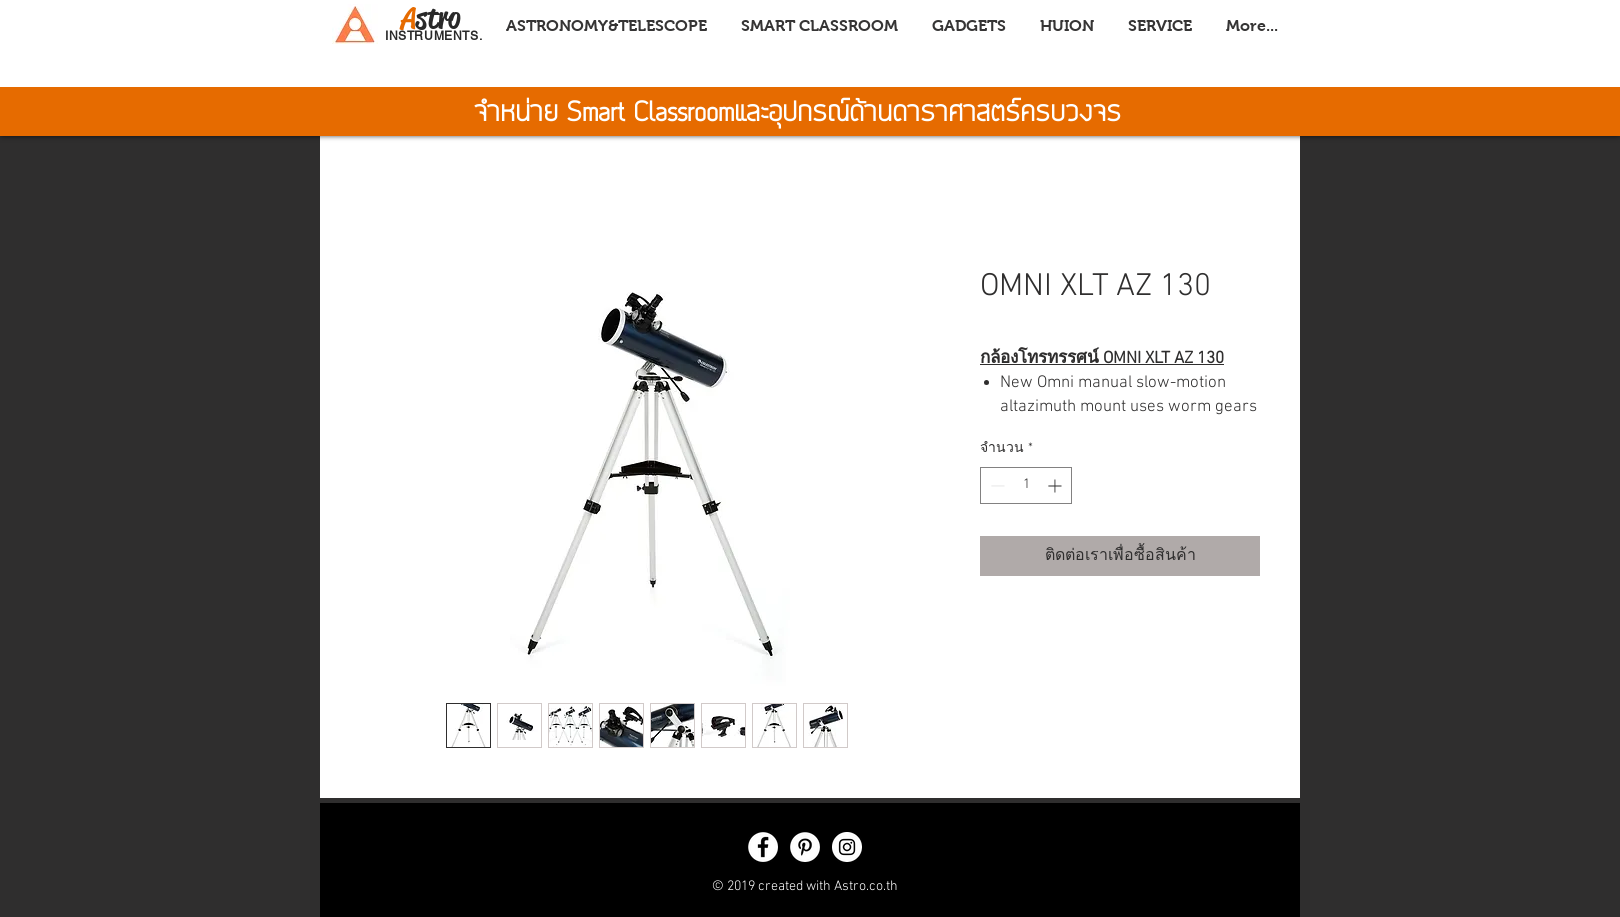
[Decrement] (995, 485)
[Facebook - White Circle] (763, 847)
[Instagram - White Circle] (847, 847)
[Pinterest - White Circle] (805, 847)
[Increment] (1056, 485)
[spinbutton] (1026, 485)
